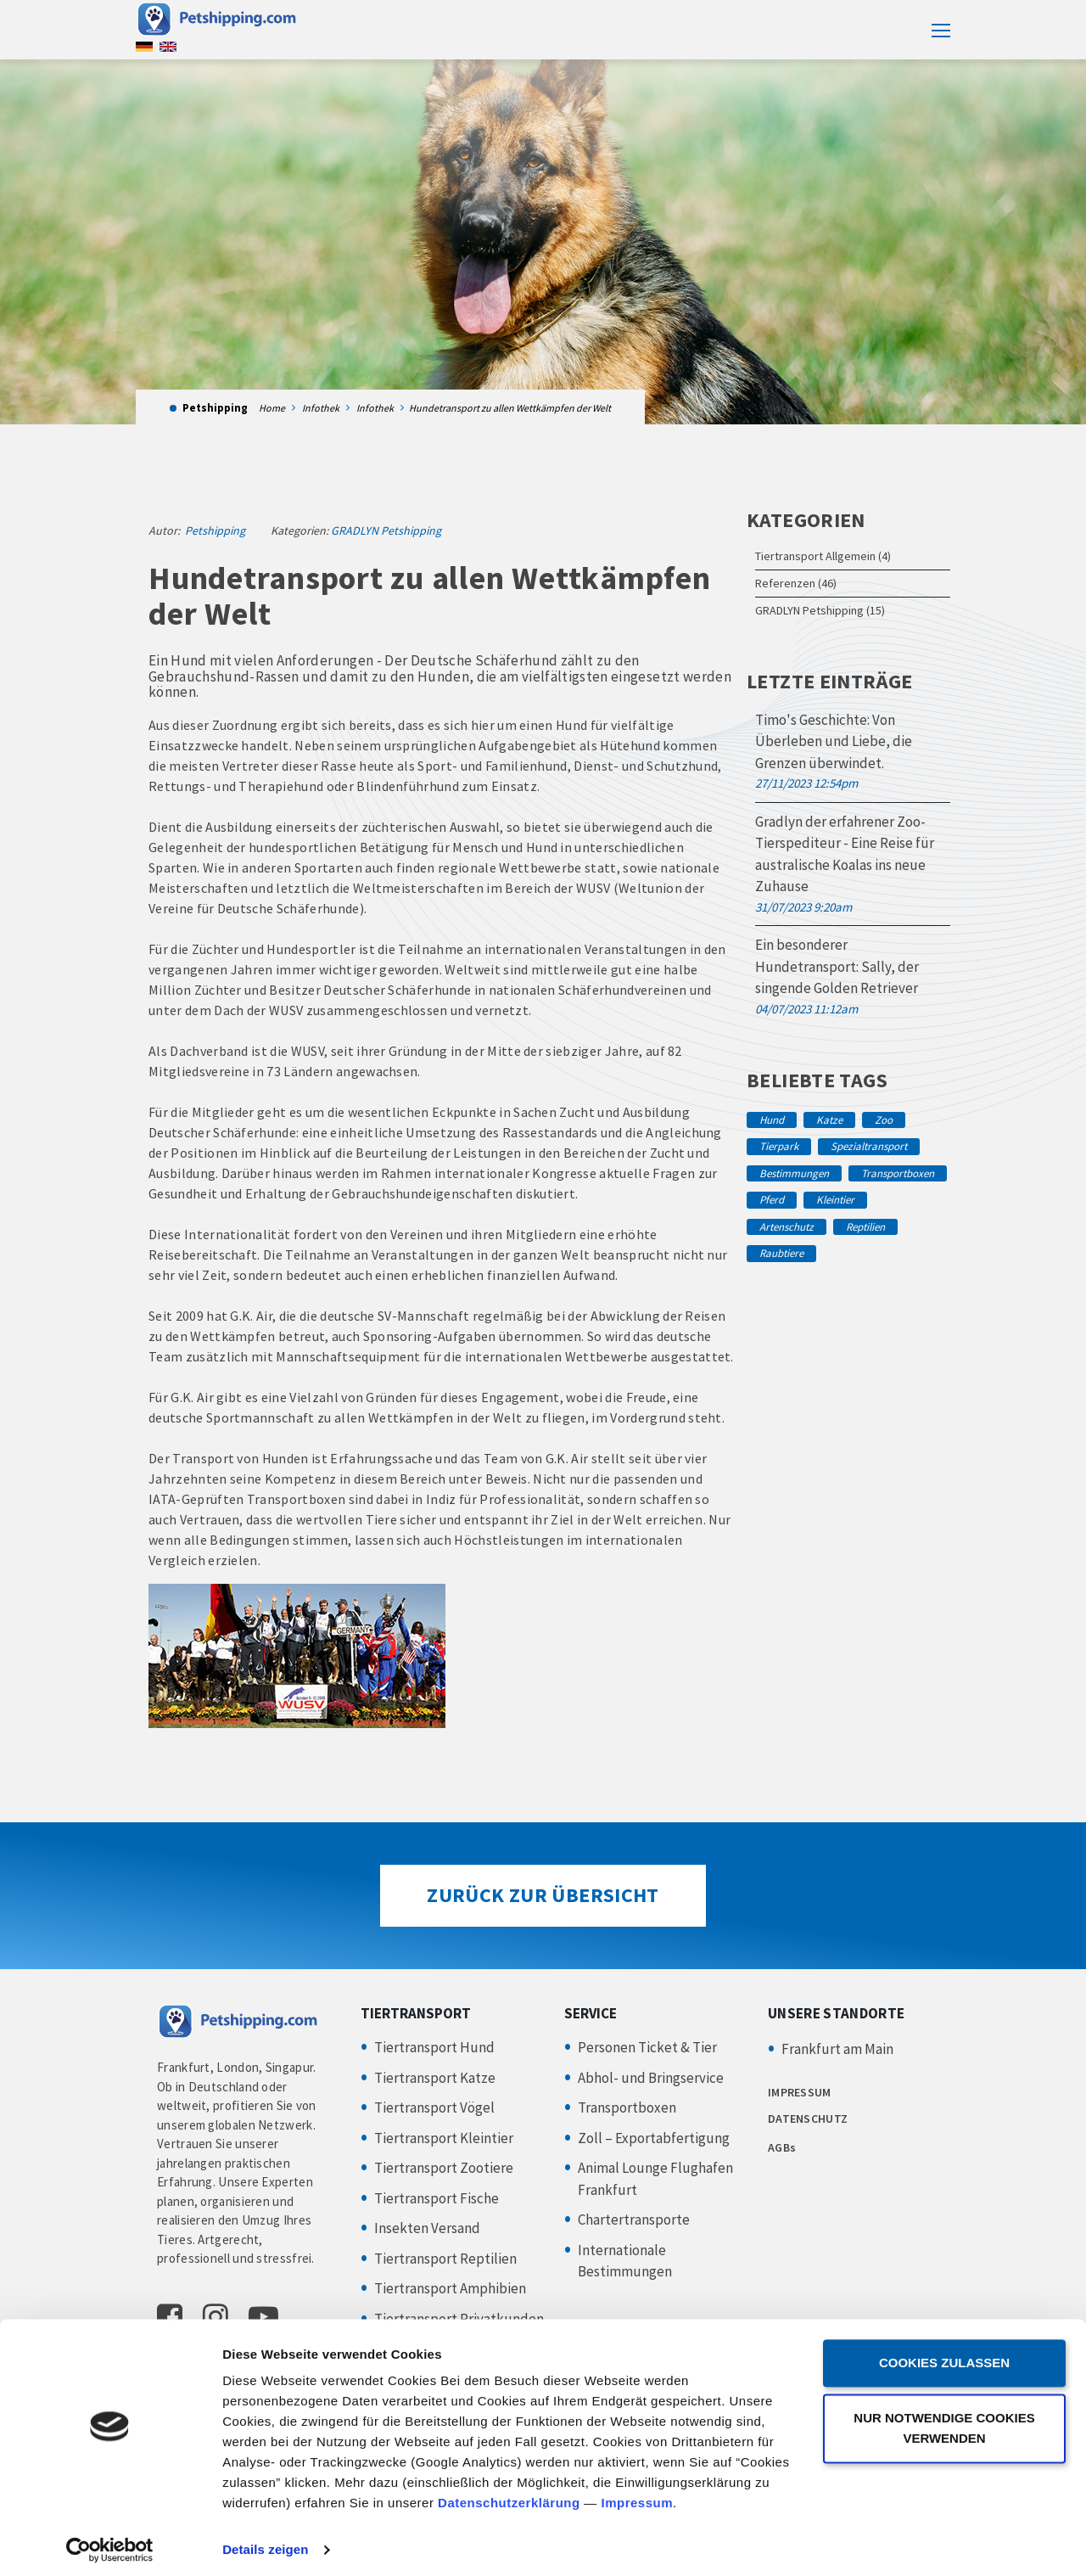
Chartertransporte (634, 2219)
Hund (771, 1120)
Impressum (637, 2496)
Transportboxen (897, 1173)
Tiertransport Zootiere (443, 2167)
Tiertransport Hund (434, 2047)
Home (272, 407)
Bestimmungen (794, 1173)
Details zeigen (265, 2542)
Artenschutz (786, 1227)
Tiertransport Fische (436, 2198)
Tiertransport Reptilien (445, 2258)
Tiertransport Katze (434, 2077)
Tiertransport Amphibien (450, 2288)
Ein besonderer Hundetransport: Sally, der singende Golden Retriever (837, 966)
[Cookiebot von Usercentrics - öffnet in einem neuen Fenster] (110, 2543)
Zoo (884, 1120)
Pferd (771, 1200)
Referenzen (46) (796, 583)
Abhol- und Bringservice (651, 2077)
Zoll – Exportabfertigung (654, 2138)
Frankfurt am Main (837, 2049)
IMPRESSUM (799, 2092)
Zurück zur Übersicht (543, 1895)
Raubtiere (781, 1253)
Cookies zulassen (944, 2356)
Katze (829, 1120)
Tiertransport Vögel (434, 2107)
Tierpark (778, 1146)
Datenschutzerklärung (509, 2496)
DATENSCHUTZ (808, 2118)
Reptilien (865, 1227)
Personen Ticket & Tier (647, 2047)
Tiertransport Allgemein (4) (823, 556)
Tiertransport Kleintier (443, 2138)
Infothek (320, 407)
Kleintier (835, 1200)
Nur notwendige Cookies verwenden (944, 2420)
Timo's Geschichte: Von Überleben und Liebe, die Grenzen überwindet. (833, 741)
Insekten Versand (427, 2228)
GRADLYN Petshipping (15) (820, 610)
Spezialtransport (869, 1146)
